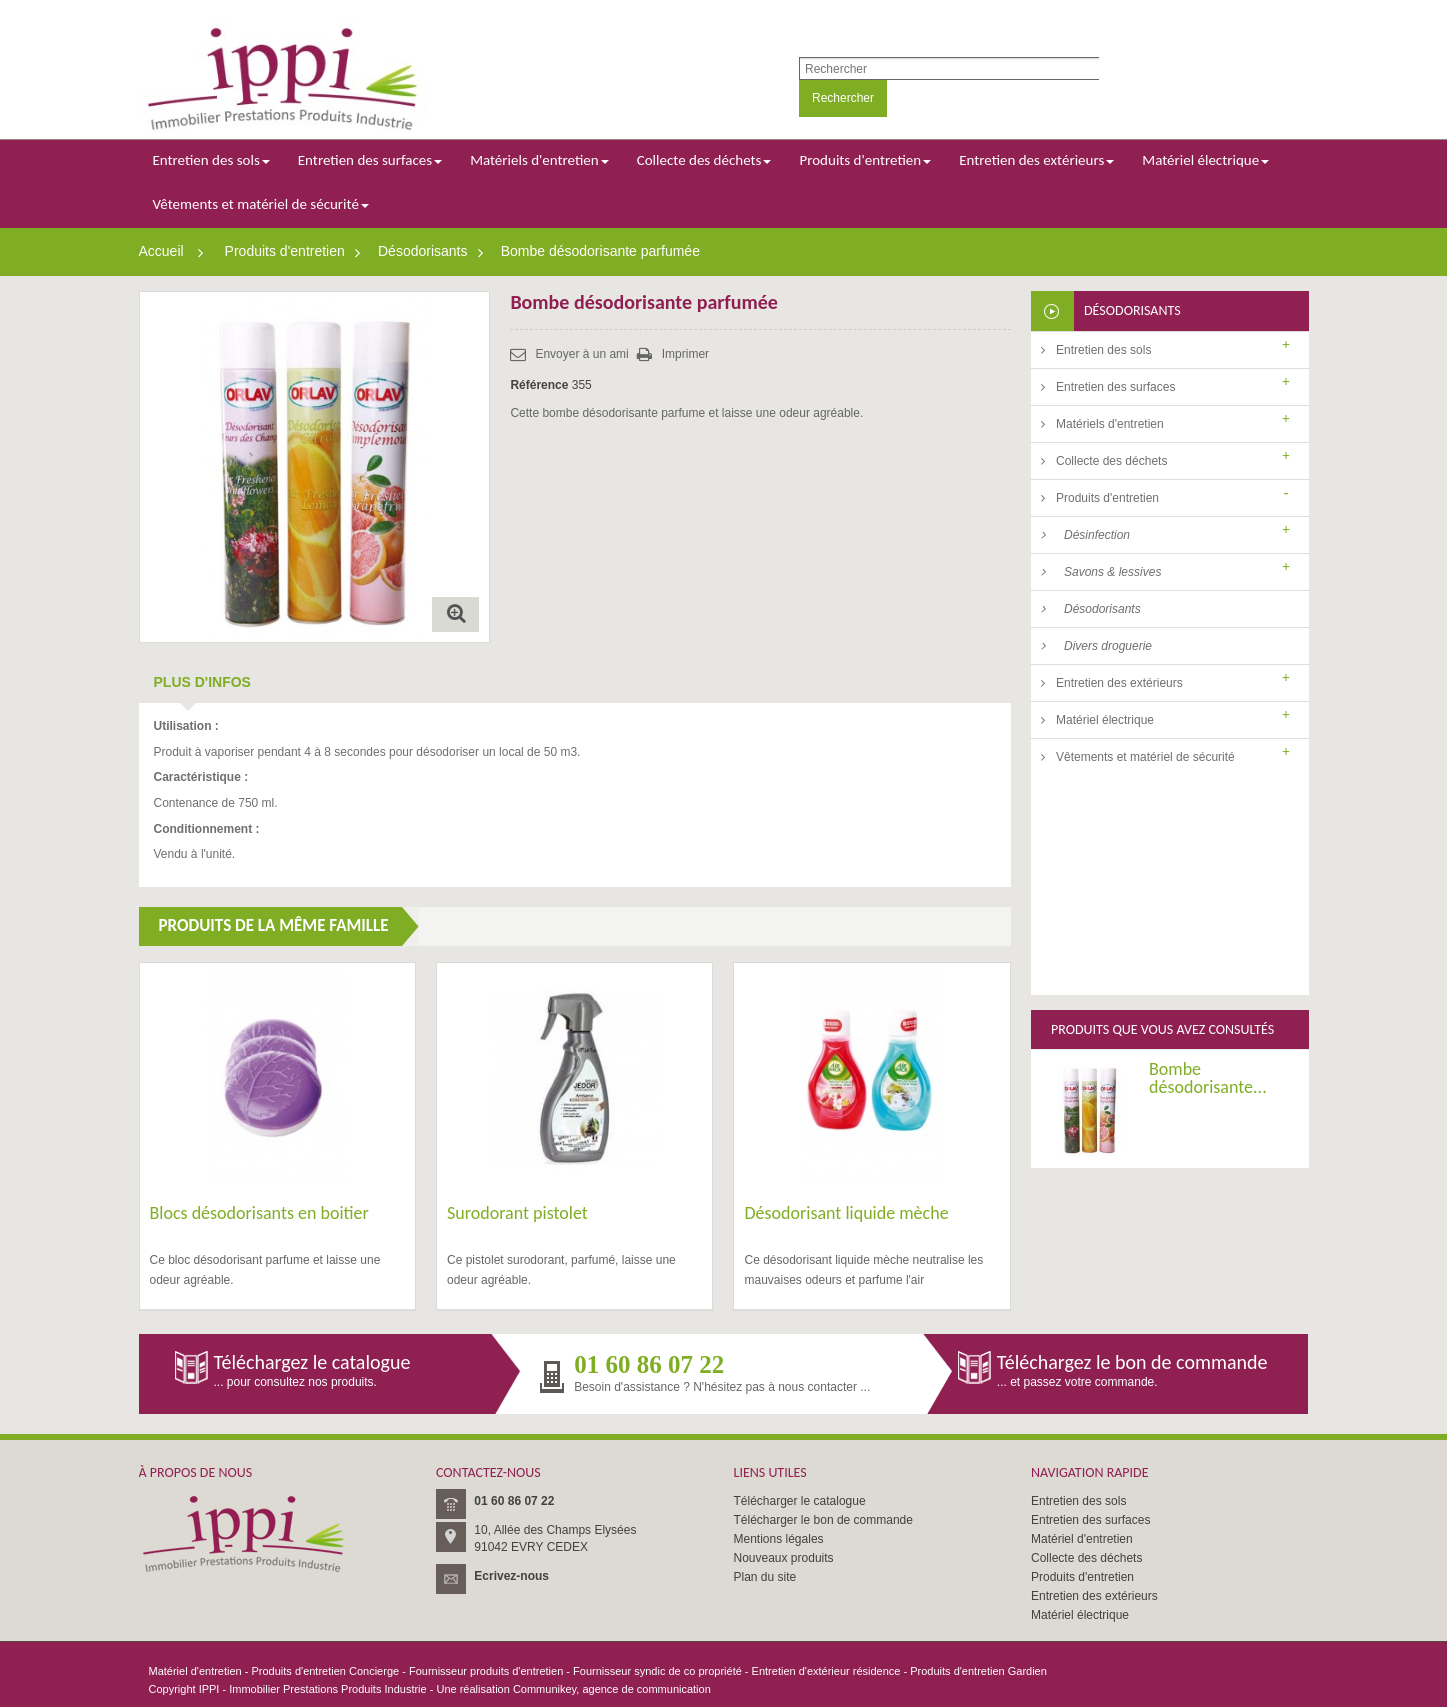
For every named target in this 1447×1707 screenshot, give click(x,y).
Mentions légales (779, 1539)
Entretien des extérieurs (1119, 683)
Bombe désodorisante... (1208, 858)
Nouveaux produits (784, 1558)
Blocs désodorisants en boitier (259, 1213)
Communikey (544, 1689)
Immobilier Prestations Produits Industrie (327, 1689)
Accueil (161, 251)
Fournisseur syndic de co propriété (657, 1671)
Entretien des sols (1103, 350)
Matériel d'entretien (1082, 1539)
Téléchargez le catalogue (312, 1362)
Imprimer (685, 354)
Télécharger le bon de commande (823, 1520)
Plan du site (765, 1577)
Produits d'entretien (285, 251)
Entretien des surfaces (1115, 387)
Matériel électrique (1105, 720)
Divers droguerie (1108, 646)
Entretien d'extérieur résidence (826, 1671)
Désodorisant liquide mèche (846, 1213)
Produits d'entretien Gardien (978, 1671)
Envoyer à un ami (581, 354)
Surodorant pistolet (517, 1213)
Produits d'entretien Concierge (326, 1671)
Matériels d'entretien (1110, 424)
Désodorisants (423, 251)
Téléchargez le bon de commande (1132, 1362)
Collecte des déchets (1111, 461)
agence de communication (646, 1689)
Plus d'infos (202, 682)
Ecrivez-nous (511, 1576)
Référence (539, 385)
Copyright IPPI (184, 1689)
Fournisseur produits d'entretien (486, 1671)
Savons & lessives (1112, 572)
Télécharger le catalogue (800, 1501)
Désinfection (1097, 535)
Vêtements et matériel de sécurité (1145, 757)
